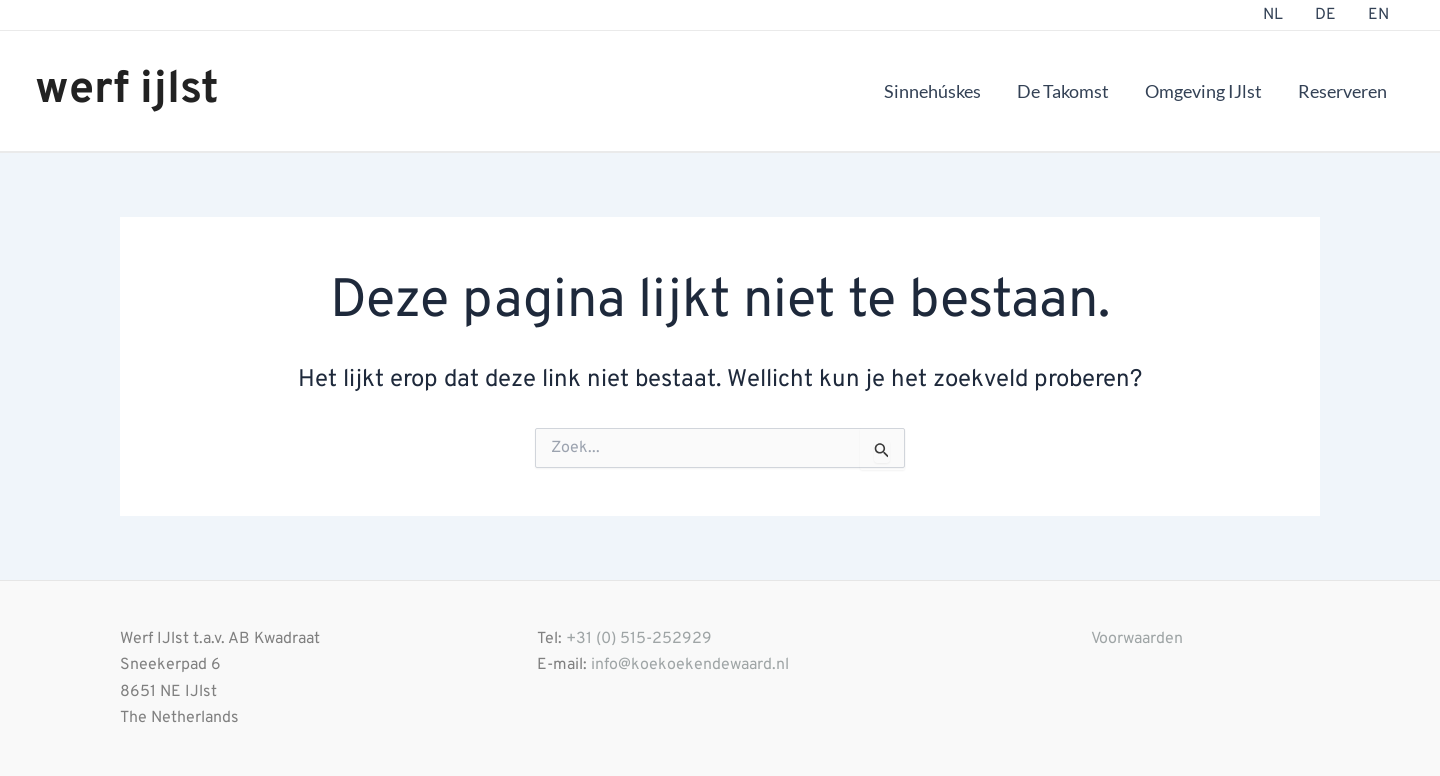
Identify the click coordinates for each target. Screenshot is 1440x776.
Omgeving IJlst (1203, 91)
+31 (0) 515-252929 (639, 639)
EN (1378, 15)
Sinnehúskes (932, 91)
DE (1325, 15)
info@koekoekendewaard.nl (690, 665)
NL (1273, 15)
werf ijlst (127, 90)
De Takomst (1063, 91)
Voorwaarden (1137, 639)
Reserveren (1342, 91)
